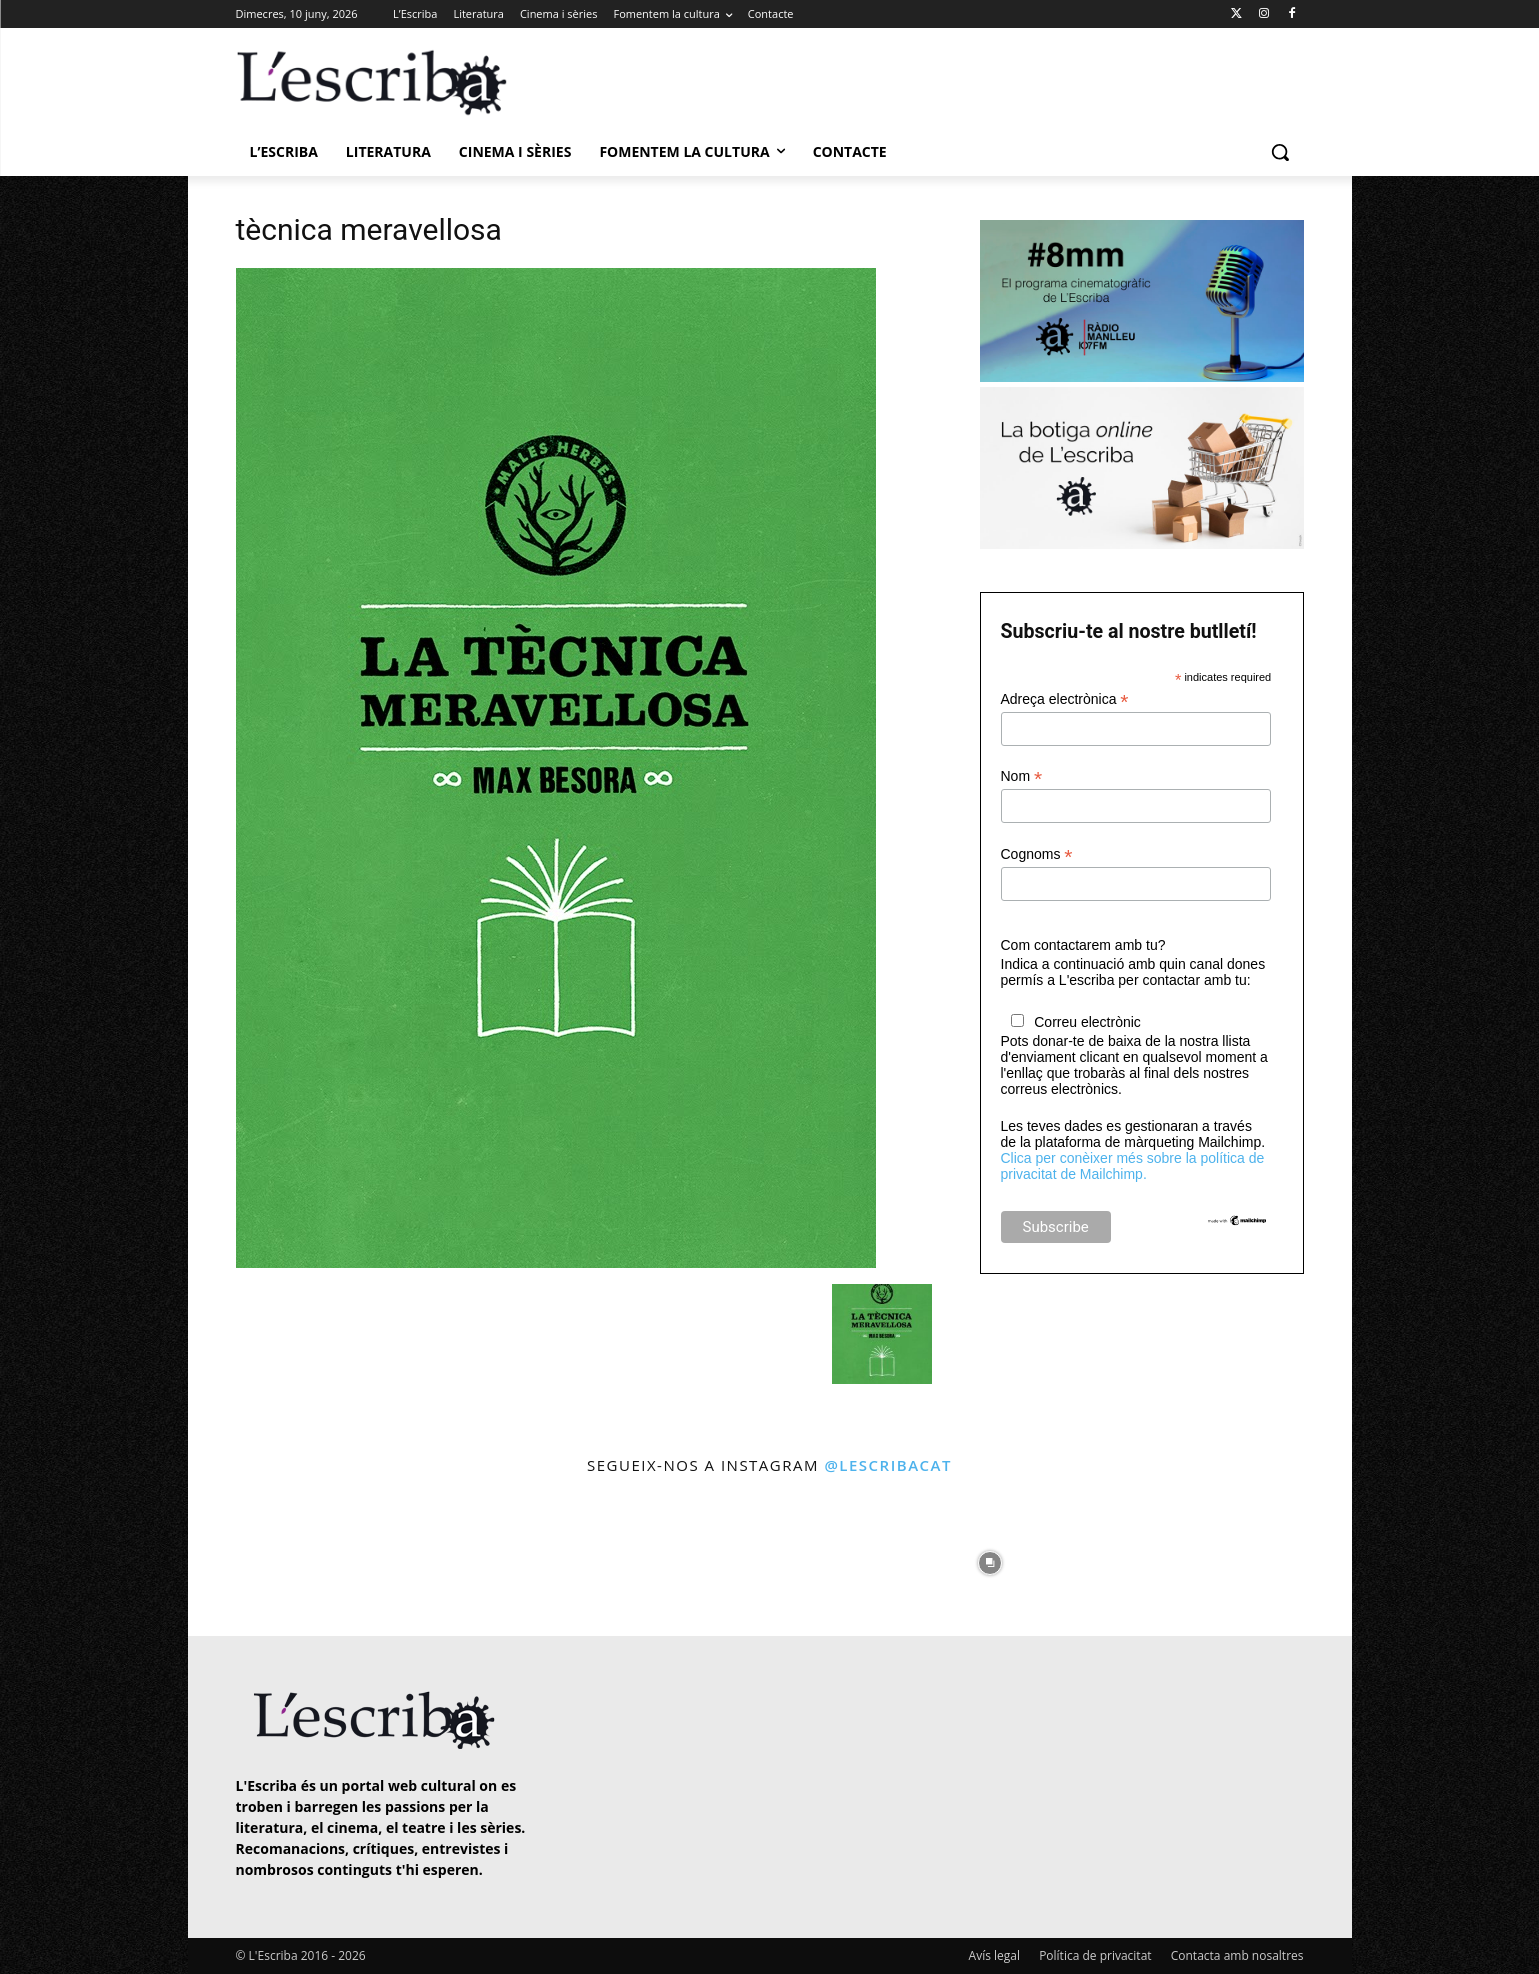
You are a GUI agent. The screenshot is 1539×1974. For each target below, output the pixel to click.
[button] (1280, 152)
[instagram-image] (256, 1558)
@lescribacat (888, 1465)
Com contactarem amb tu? (1083, 945)
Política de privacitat (1095, 1955)
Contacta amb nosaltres (1237, 1955)
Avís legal (994, 1955)
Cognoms (1037, 854)
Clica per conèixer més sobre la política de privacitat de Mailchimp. (1133, 1166)
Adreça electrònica (1065, 699)
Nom (1022, 776)
